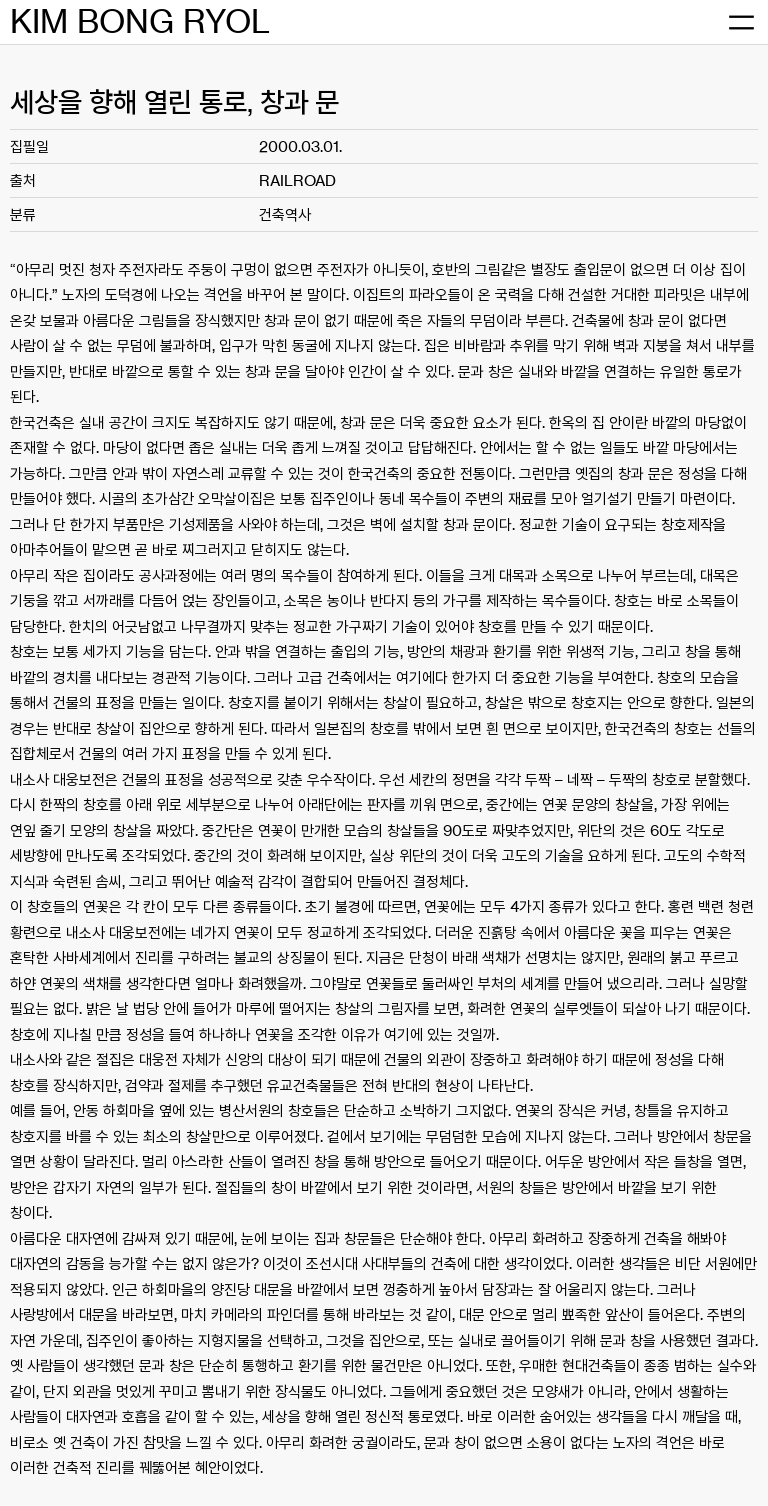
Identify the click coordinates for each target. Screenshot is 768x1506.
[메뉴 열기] (741, 22)
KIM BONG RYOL (140, 21)
